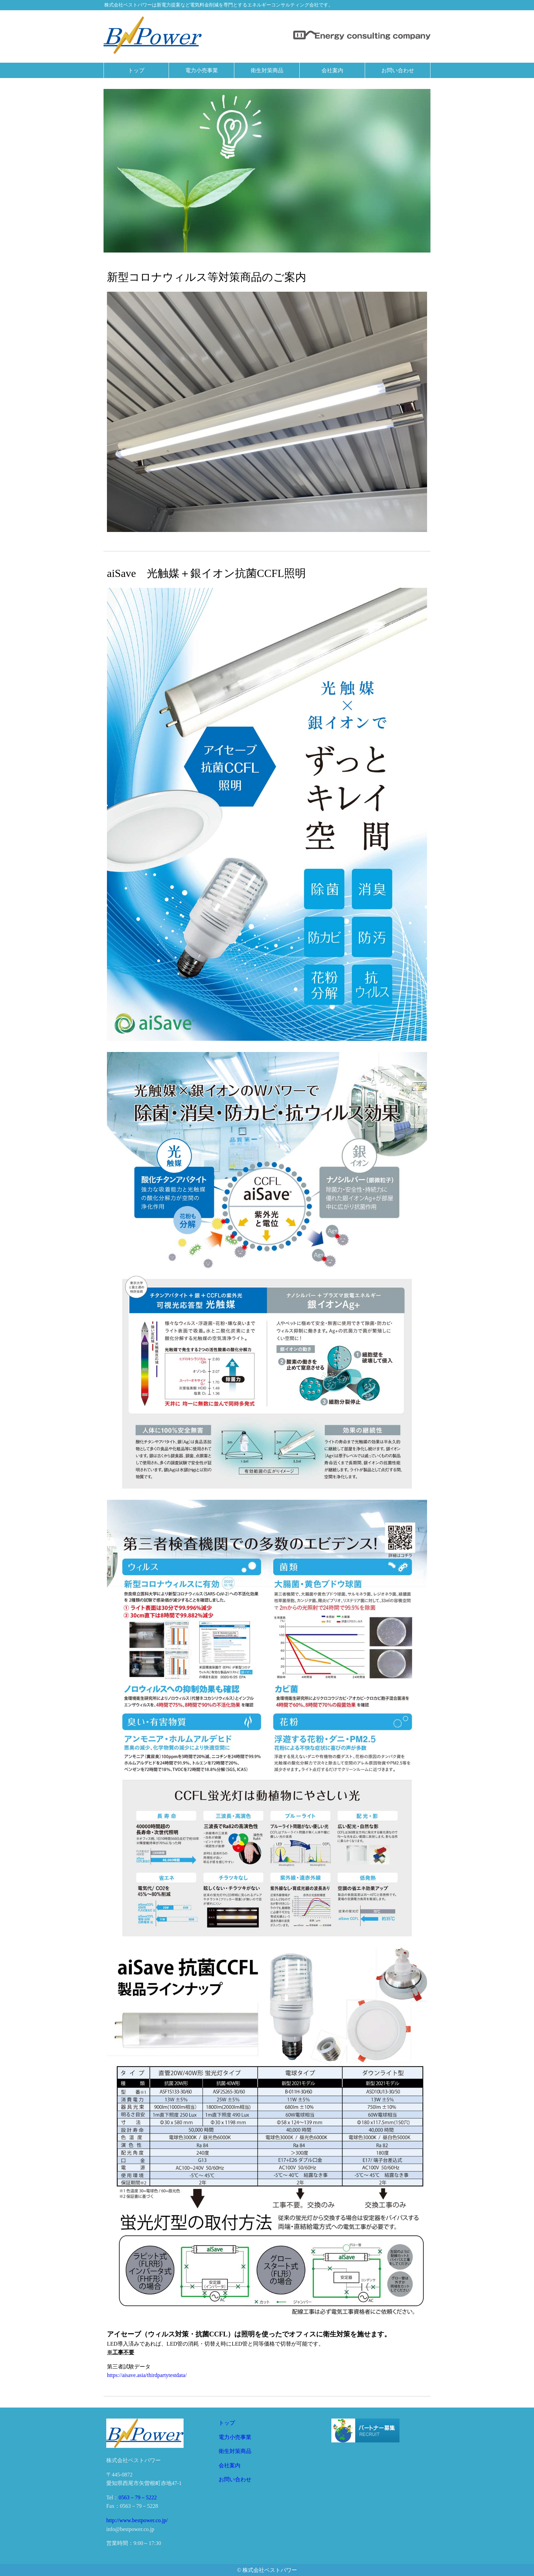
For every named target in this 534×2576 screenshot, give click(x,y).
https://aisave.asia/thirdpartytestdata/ (147, 2375)
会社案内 (229, 2465)
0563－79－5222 (138, 2497)
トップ (227, 2423)
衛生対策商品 (235, 2451)
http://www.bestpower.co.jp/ (137, 2520)
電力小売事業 (235, 2437)
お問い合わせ (235, 2479)
